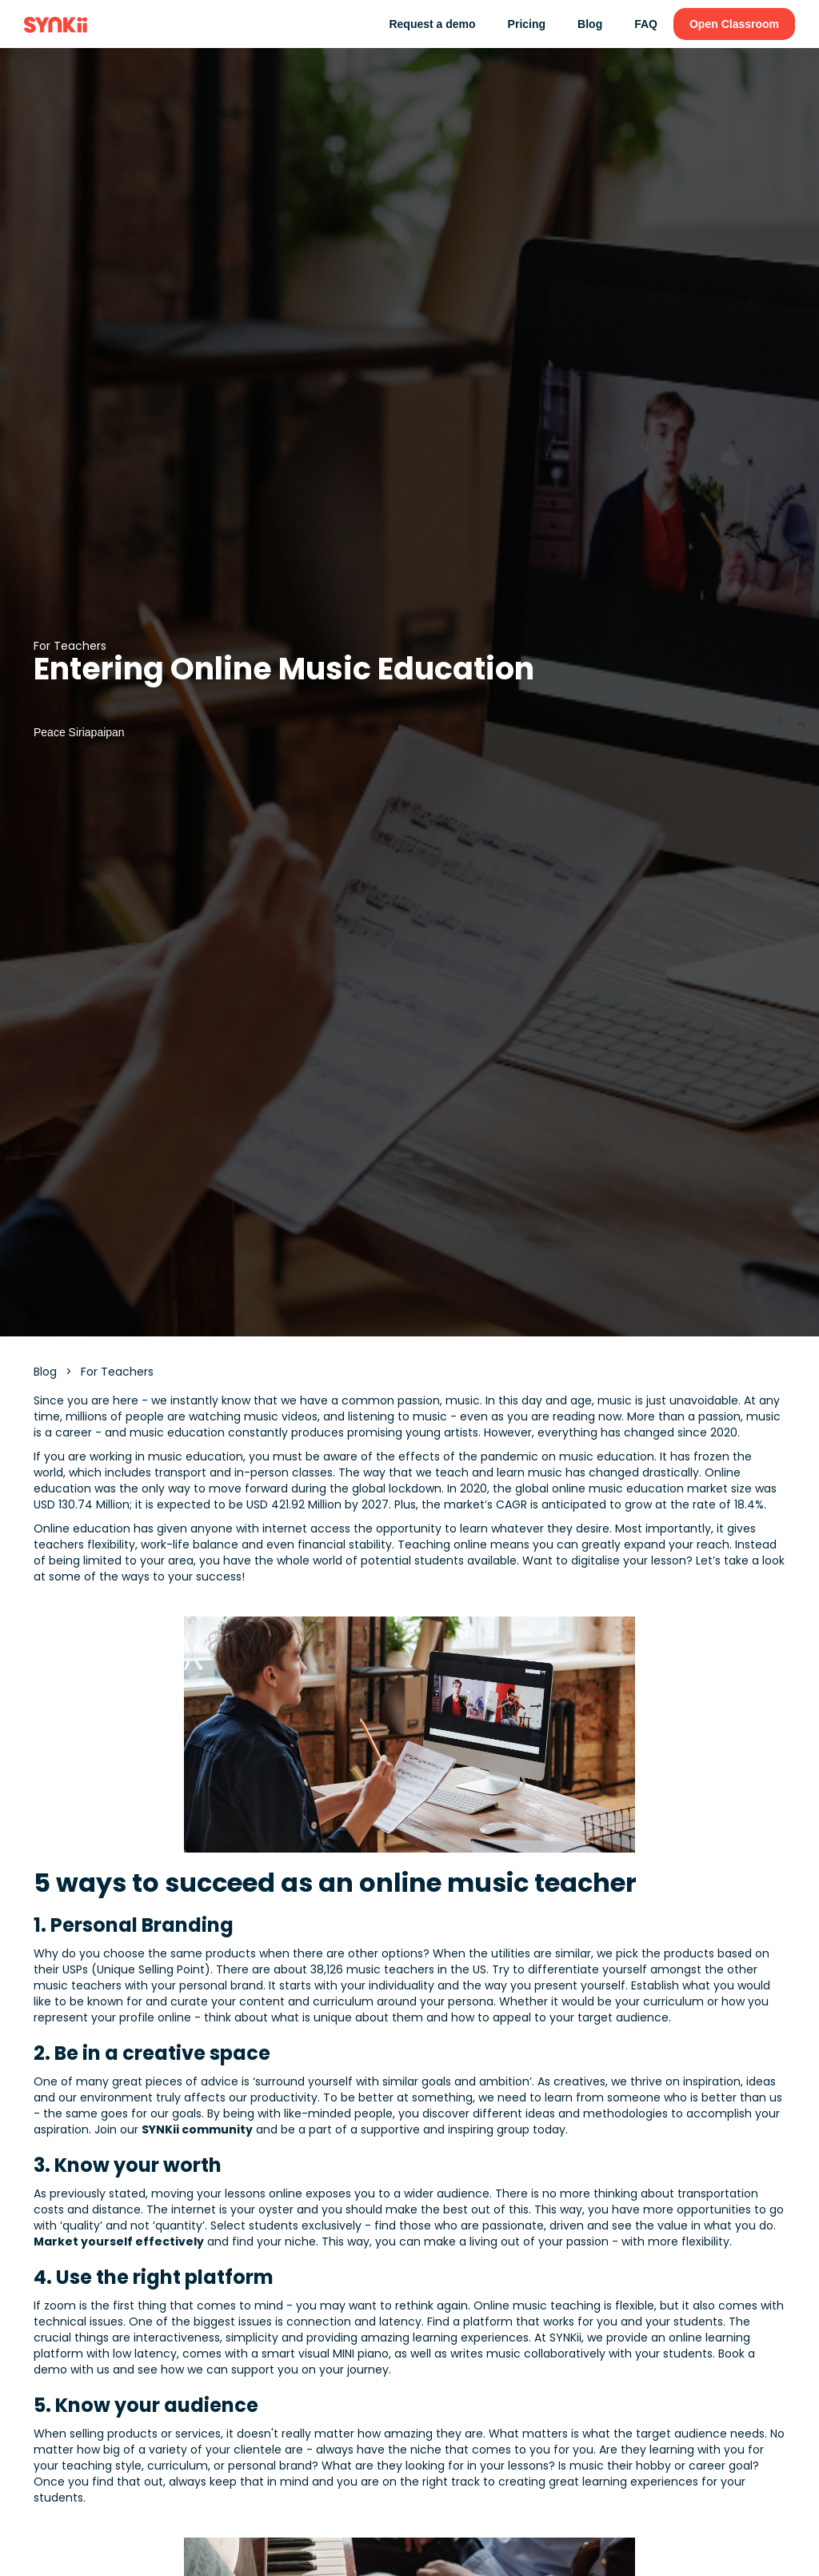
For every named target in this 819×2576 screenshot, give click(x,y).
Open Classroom (734, 24)
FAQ (645, 24)
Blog (589, 24)
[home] (55, 24)
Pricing (526, 24)
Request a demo (432, 24)
